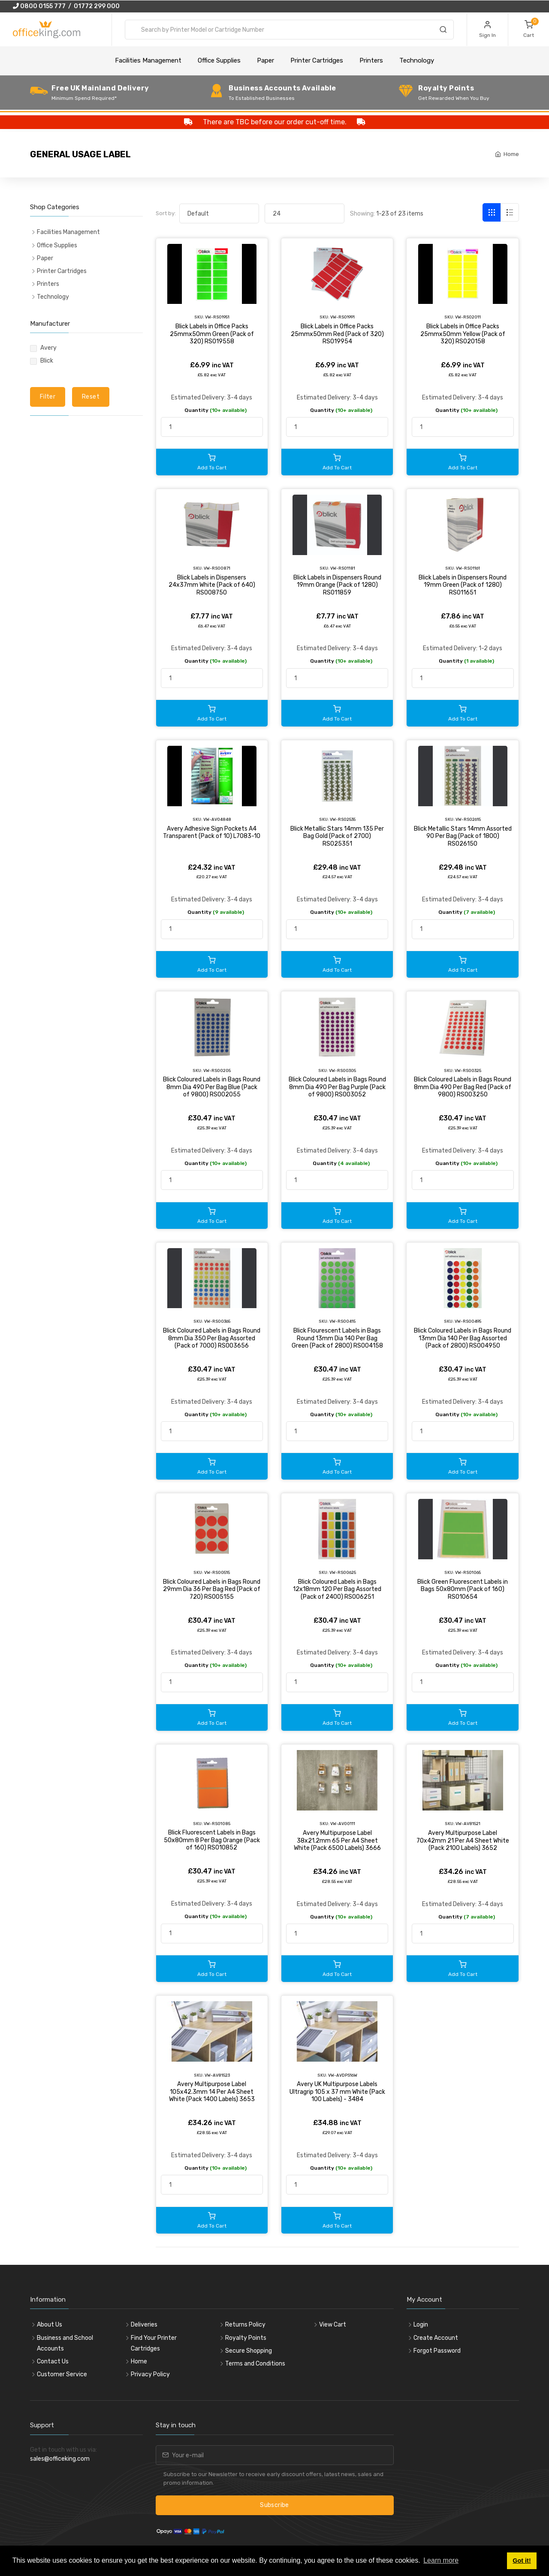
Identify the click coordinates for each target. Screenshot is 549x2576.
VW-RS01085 (217, 1823)
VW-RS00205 (217, 1070)
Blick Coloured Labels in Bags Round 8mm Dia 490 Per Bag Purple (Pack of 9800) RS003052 (337, 1087)
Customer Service (62, 2374)
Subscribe (274, 2505)
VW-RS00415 (342, 1321)
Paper (265, 60)
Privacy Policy (150, 2374)
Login (420, 2324)
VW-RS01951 (217, 317)
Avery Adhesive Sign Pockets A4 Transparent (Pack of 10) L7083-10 (211, 832)
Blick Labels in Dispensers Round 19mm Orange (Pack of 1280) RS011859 (337, 585)
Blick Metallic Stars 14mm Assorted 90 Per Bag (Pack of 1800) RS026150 (463, 836)
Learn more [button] (441, 2560)
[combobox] (289, 29)
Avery (48, 347)
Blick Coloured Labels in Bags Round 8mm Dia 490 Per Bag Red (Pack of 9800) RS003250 (462, 1087)
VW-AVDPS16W (342, 2075)
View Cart (332, 2324)
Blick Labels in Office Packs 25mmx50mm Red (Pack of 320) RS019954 (337, 334)
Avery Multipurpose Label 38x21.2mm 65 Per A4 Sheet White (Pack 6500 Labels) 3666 (337, 1840)
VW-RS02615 (468, 819)
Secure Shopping (248, 2350)
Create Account (435, 2338)
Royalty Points (245, 2338)
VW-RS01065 (468, 1572)
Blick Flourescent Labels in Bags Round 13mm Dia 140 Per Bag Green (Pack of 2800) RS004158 (337, 1338)
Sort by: (166, 213)
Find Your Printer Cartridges (154, 2343)
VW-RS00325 (468, 1070)
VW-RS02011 (468, 317)
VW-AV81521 (467, 1823)
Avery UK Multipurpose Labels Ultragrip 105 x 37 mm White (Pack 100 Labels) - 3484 (337, 2092)
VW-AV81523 (217, 2075)
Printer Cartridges (316, 60)
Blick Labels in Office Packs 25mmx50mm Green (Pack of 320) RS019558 (212, 334)
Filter (47, 396)
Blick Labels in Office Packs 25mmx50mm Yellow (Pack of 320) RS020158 (462, 334)
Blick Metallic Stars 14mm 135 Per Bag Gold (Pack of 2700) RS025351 (337, 836)
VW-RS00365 (217, 1321)
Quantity (215, 410)
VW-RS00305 (342, 1070)
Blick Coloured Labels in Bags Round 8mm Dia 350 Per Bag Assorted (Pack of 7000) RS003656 (211, 1338)
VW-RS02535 (343, 819)
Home (511, 154)
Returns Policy (245, 2324)
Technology (416, 60)
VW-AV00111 (342, 1823)
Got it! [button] (522, 2560)
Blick (46, 360)
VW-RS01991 (342, 317)
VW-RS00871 (217, 568)
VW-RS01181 (342, 568)
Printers (371, 60)
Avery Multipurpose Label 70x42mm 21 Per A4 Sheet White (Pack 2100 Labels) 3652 (462, 1840)
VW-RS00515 (217, 1572)
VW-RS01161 (468, 568)
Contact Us (53, 2361)
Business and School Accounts (65, 2343)
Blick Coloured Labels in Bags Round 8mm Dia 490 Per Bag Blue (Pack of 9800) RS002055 (211, 1087)
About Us (49, 2324)
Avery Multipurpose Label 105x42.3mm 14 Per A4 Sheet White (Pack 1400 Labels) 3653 (212, 2092)
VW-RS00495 (468, 1321)
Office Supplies (219, 60)
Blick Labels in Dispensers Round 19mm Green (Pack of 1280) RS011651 (463, 585)
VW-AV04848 (217, 819)
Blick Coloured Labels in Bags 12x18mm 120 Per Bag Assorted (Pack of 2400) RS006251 (337, 1589)
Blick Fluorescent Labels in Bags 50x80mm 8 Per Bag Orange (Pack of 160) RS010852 (212, 1840)
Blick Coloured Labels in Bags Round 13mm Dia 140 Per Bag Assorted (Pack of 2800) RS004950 (462, 1338)
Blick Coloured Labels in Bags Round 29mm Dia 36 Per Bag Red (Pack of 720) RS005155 (211, 1589)
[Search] (443, 30)
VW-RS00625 (342, 1572)
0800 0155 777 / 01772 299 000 (66, 6)
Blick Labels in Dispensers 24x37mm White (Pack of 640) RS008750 (212, 585)
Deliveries (144, 2324)
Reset (91, 396)
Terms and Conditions (255, 2363)
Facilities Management (148, 60)
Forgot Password (437, 2350)
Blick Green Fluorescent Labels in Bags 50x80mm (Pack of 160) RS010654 (462, 1589)
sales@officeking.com (60, 2458)
